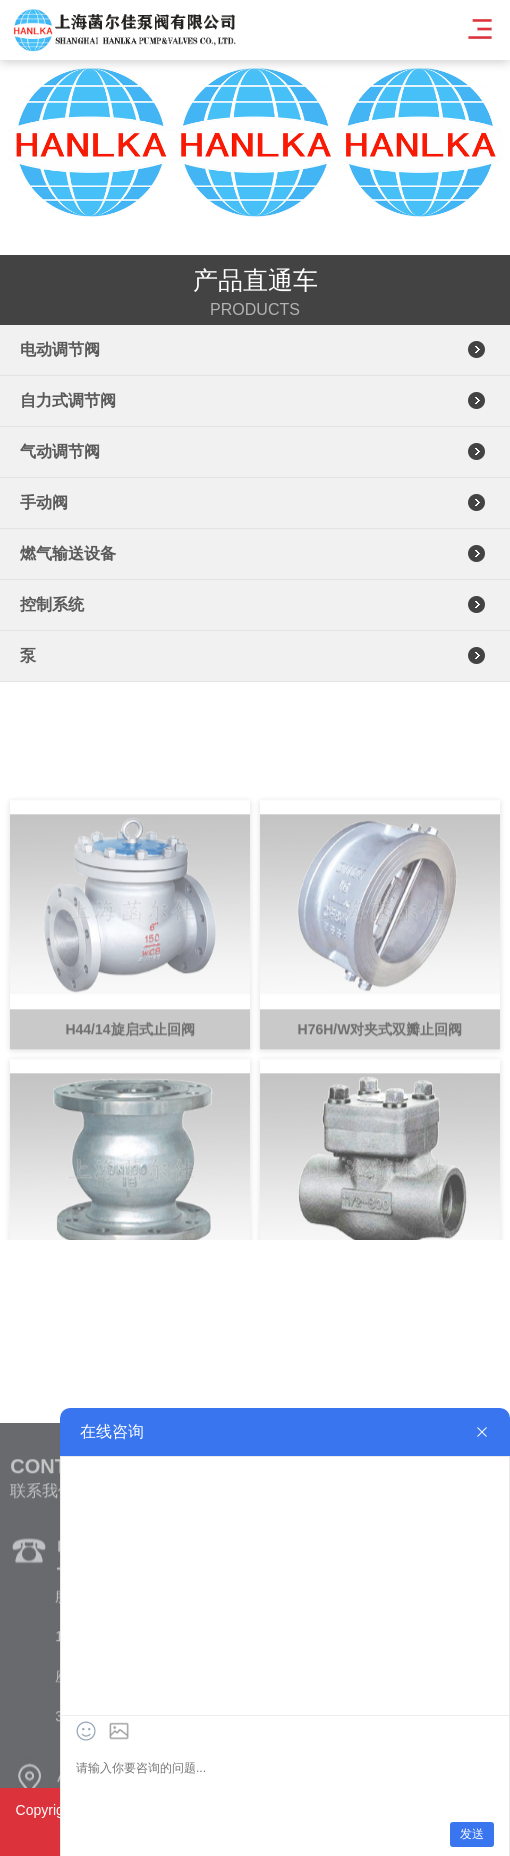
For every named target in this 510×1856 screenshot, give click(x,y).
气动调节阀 (60, 451)
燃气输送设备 (68, 553)
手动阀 (44, 502)
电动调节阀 (60, 349)
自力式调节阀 (68, 400)
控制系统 (52, 604)
